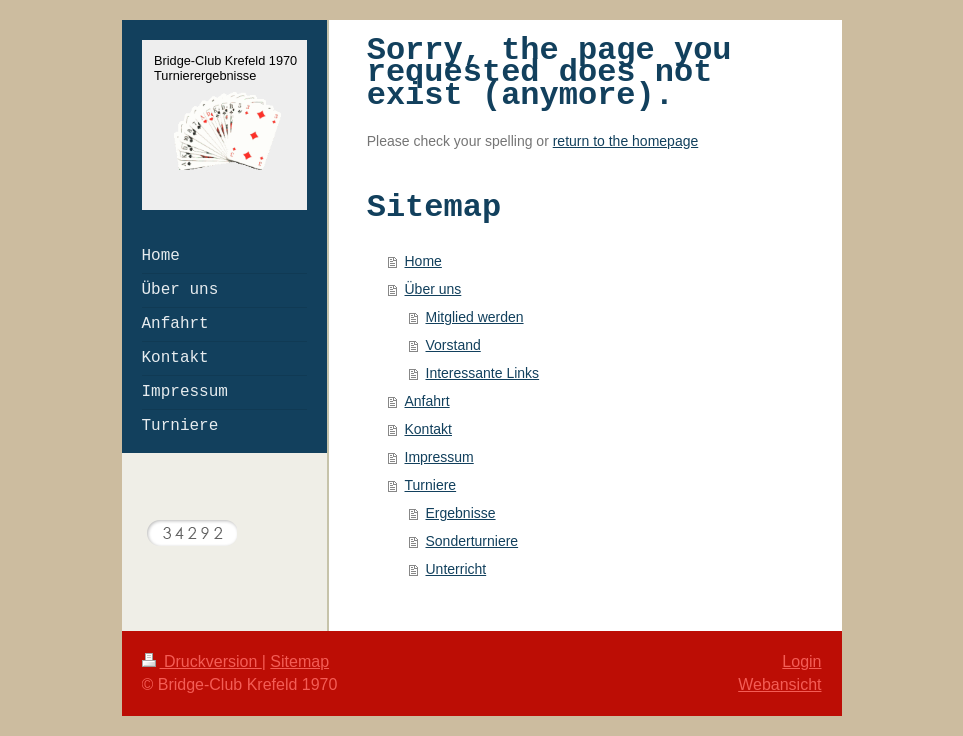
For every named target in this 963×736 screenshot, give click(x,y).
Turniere (431, 485)
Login (801, 661)
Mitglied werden (475, 317)
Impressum (439, 457)
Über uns (433, 289)
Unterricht (456, 569)
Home (423, 261)
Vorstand (453, 345)
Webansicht (779, 684)
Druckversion (202, 661)
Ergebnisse (461, 513)
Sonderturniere (472, 541)
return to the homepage (626, 141)
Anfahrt (427, 401)
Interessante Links (483, 373)
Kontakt (428, 429)
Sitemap (299, 661)
